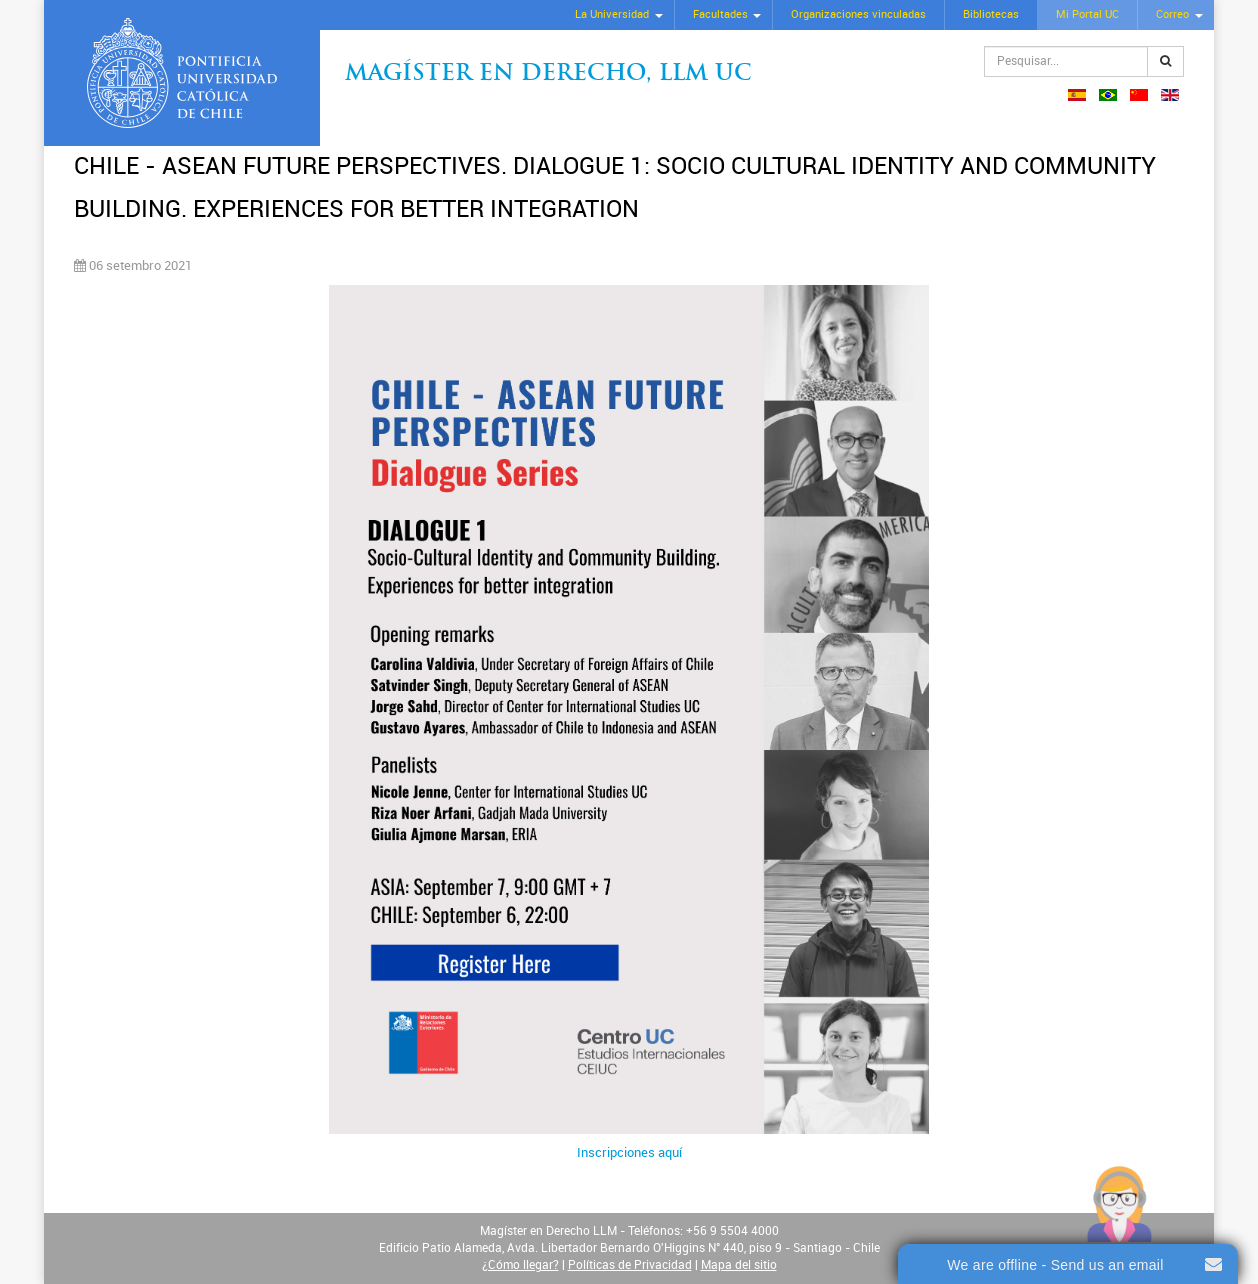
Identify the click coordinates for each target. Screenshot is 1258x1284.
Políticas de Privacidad (630, 1265)
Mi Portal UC (1087, 14)
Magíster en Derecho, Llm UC (548, 74)
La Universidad (612, 14)
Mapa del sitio (739, 1265)
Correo (1172, 14)
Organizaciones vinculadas (858, 14)
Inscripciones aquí (629, 1152)
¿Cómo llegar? (520, 1265)
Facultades (720, 14)
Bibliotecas (991, 14)
